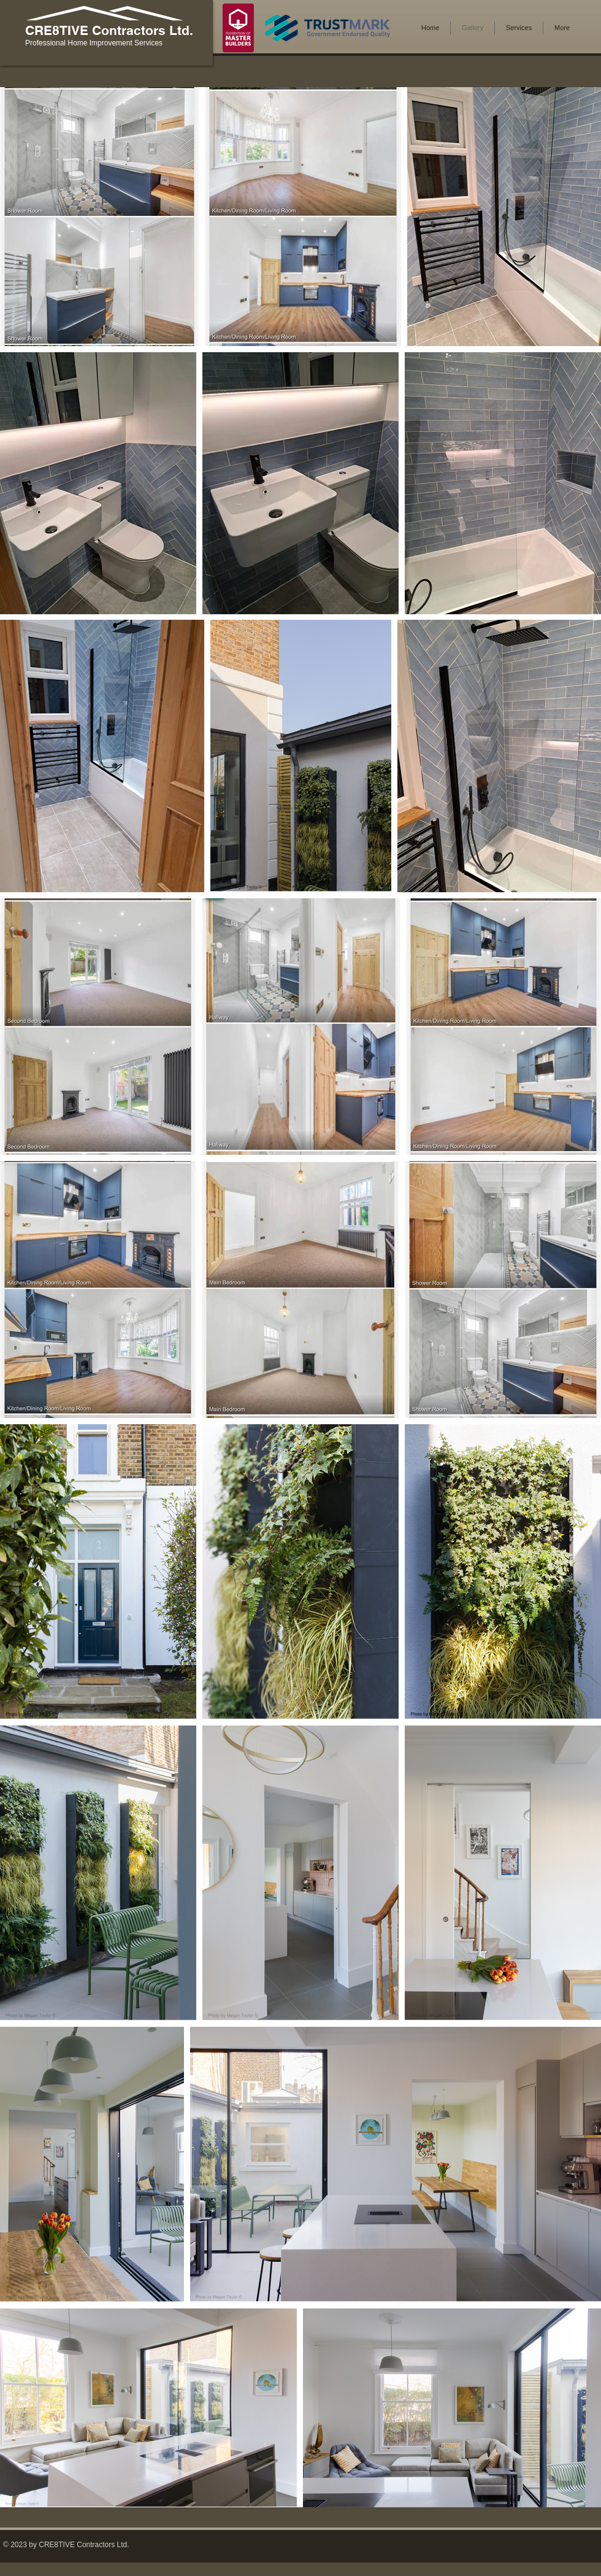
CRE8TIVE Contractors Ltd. (109, 30)
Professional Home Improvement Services (94, 43)
